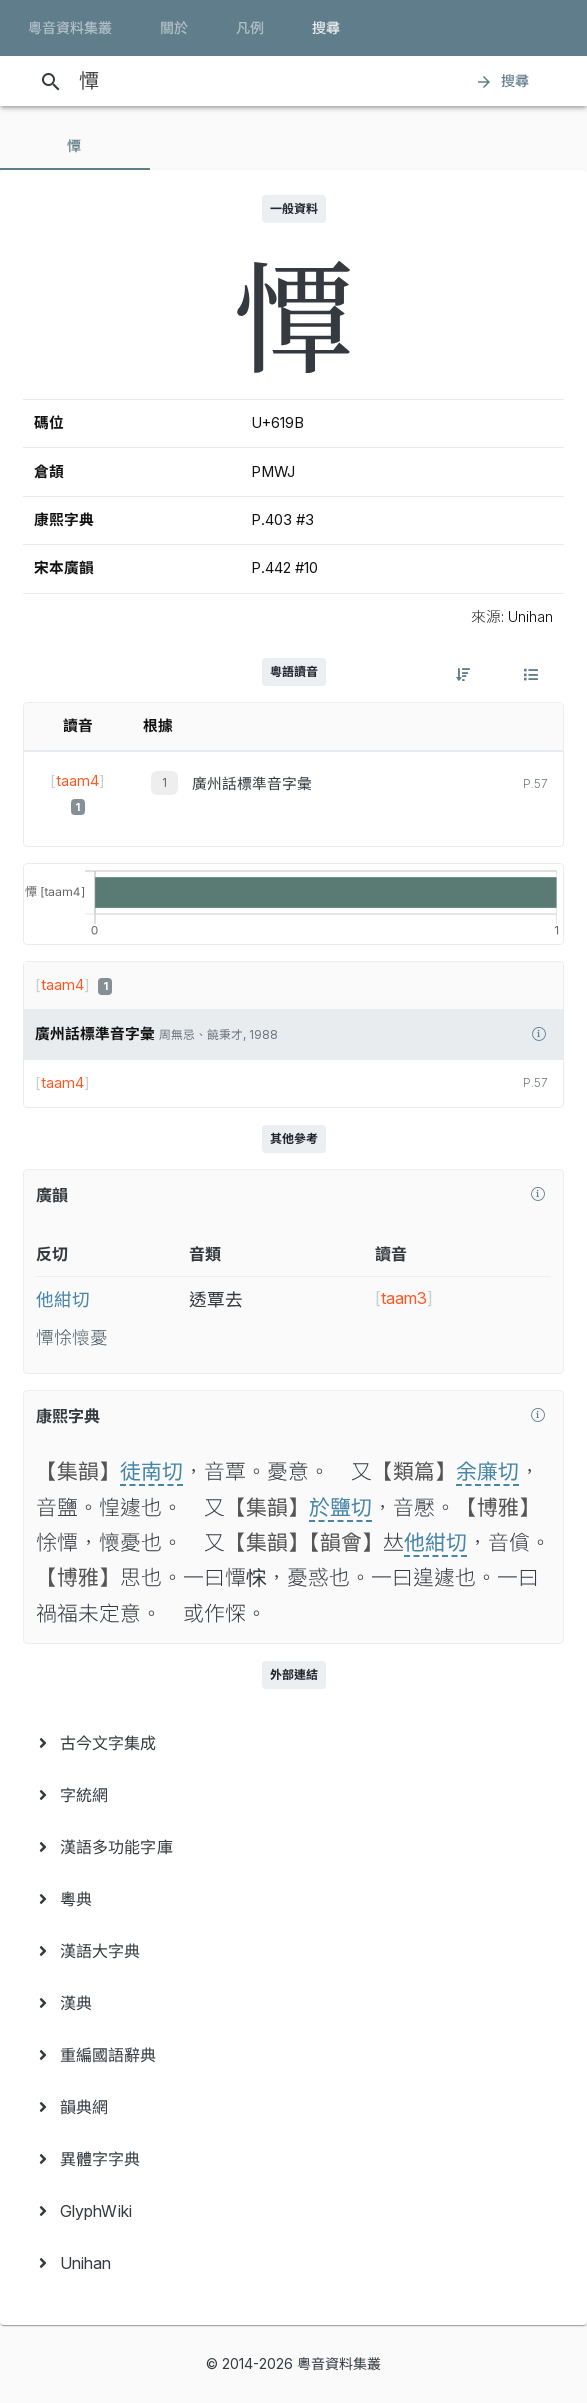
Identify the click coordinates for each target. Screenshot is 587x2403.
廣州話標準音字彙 (252, 784)
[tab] (75, 146)
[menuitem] (293, 1743)
